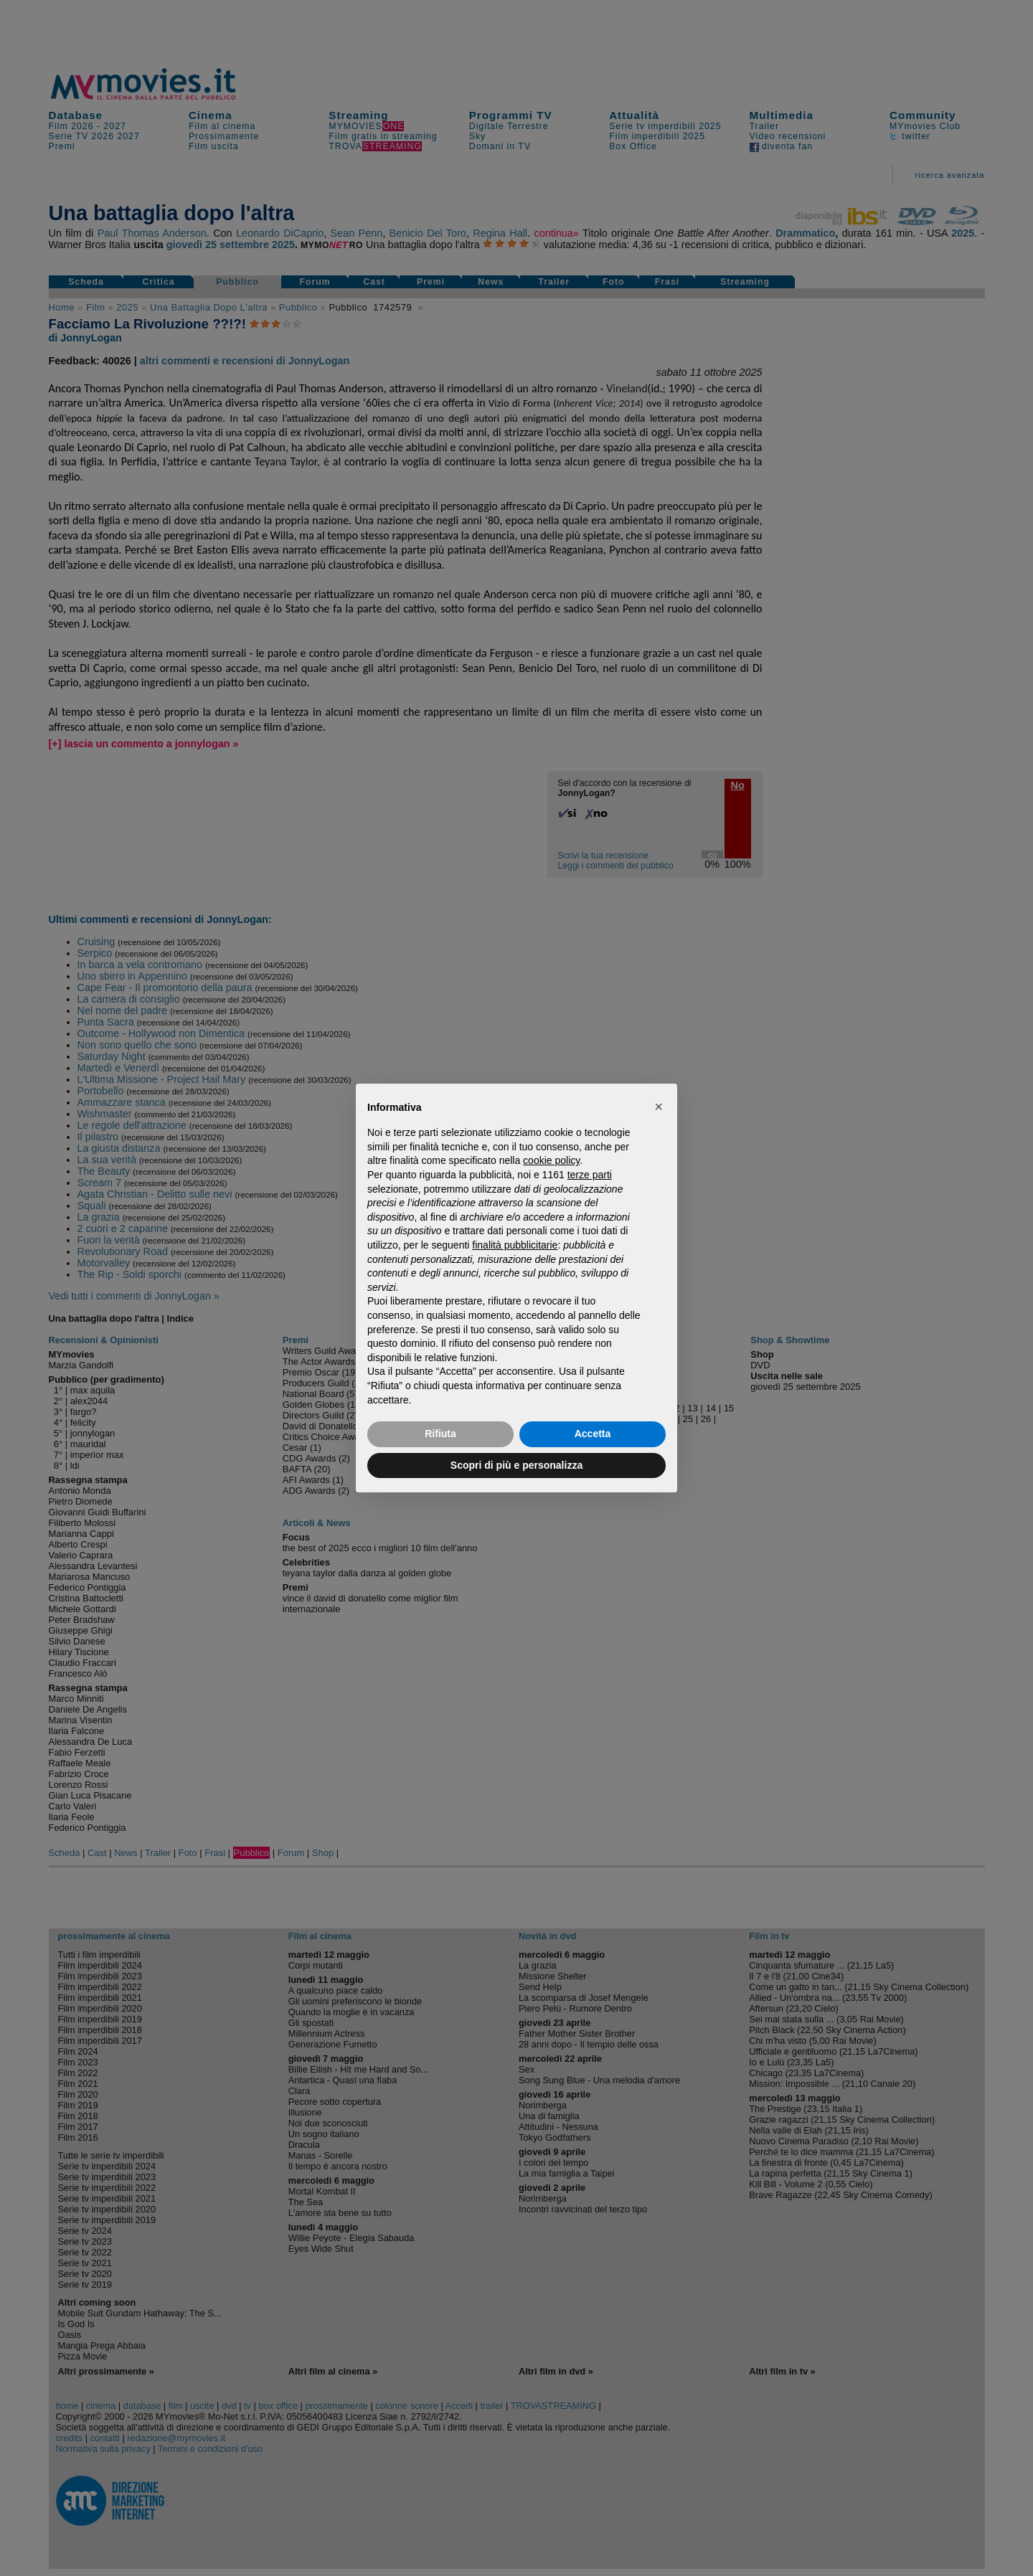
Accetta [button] (593, 1433)
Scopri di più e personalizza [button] (516, 1465)
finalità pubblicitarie (514, 1245)
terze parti (589, 1174)
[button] (658, 1106)
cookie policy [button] (551, 1160)
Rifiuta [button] (440, 1433)
